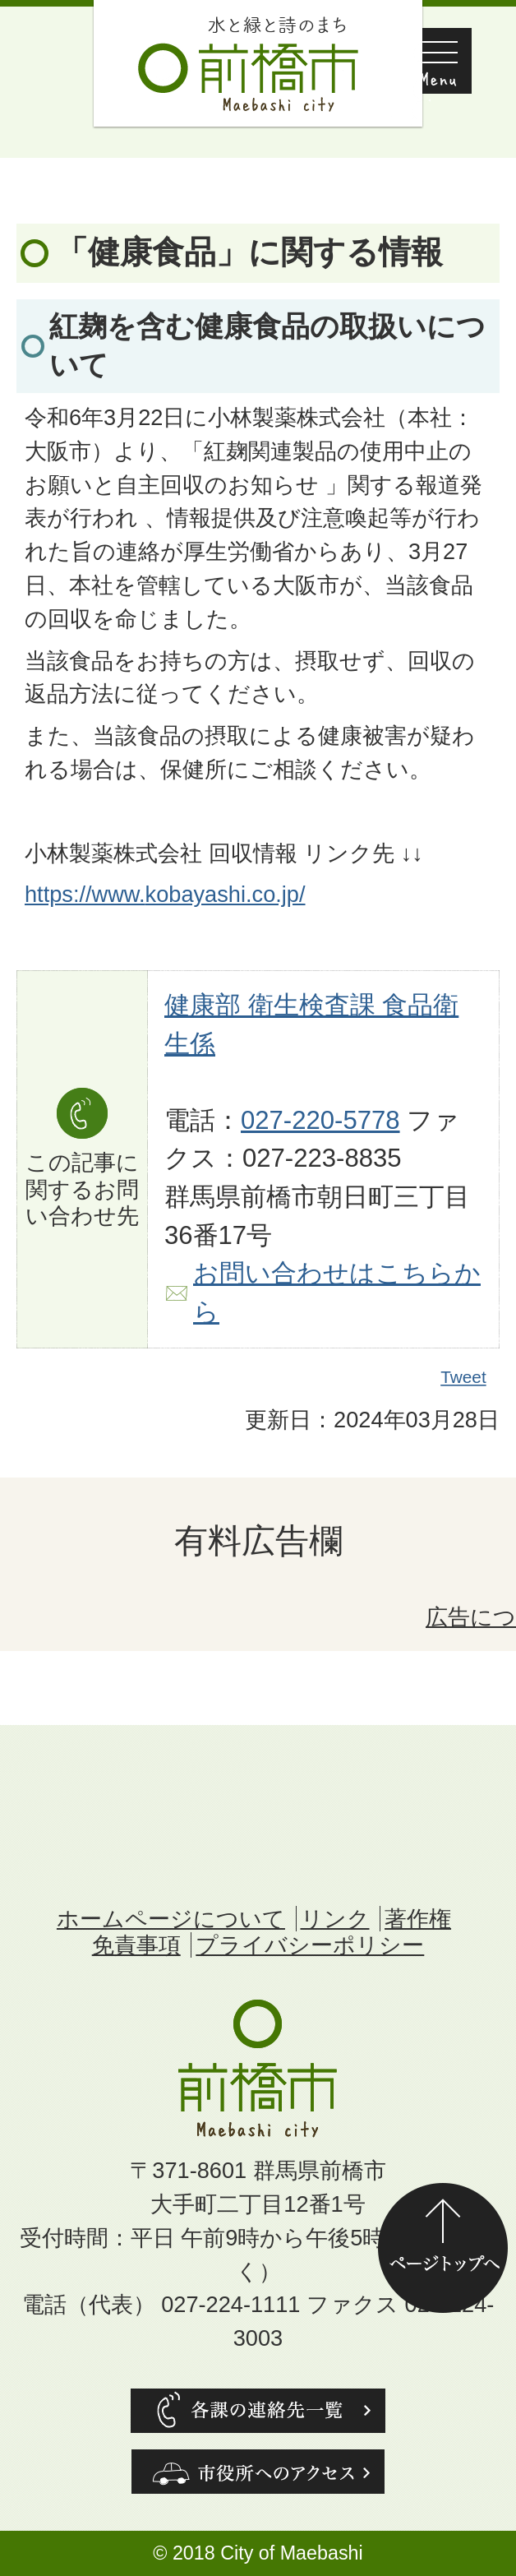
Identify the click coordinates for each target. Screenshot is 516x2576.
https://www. (85, 894)
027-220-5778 (320, 1120)
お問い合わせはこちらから (337, 1292)
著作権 (418, 1918)
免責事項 (136, 1945)
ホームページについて (171, 1918)
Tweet (464, 1377)
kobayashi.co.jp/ (225, 894)
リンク (335, 1918)
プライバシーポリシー (310, 1945)
